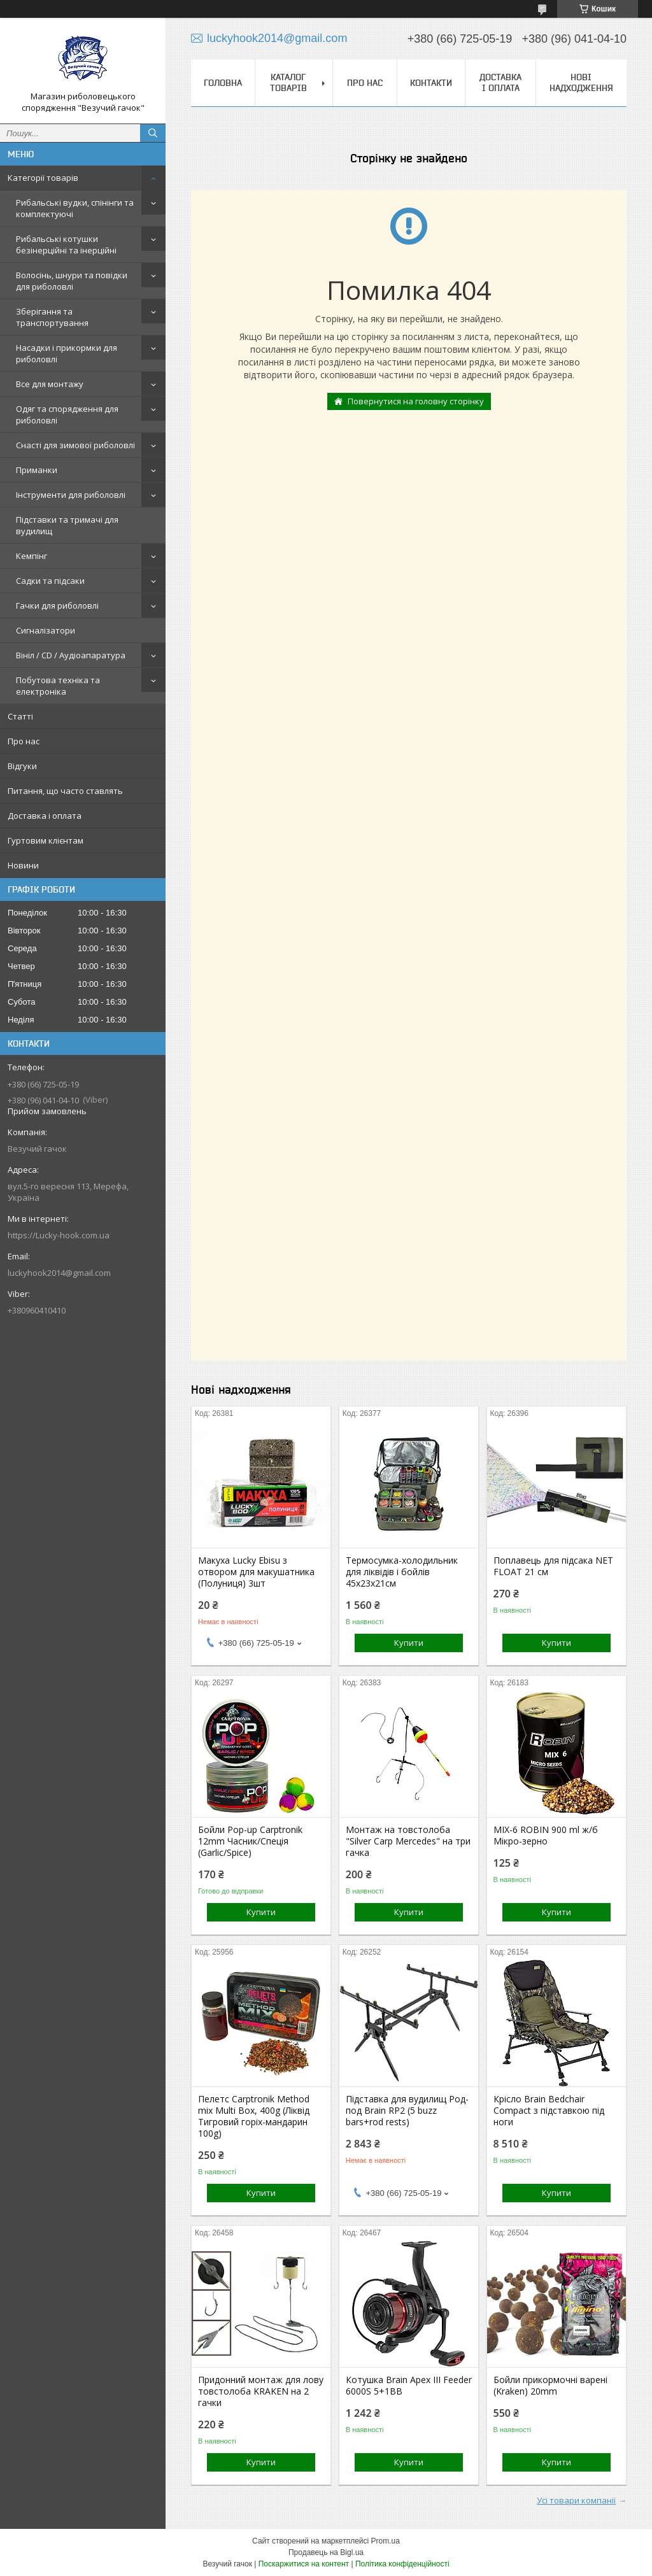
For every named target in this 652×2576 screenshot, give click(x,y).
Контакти (431, 83)
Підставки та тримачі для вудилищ (67, 525)
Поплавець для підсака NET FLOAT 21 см (553, 1566)
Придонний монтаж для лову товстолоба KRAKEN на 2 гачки (260, 2391)
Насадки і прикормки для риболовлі (66, 353)
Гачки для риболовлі (57, 605)
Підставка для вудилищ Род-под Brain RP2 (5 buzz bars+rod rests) (407, 2110)
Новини (23, 865)
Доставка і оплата (45, 815)
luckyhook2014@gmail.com (59, 1272)
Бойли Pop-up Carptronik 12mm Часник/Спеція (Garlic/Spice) (250, 1841)
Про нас (23, 741)
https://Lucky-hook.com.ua (59, 1235)
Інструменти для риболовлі (70, 494)
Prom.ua (385, 2541)
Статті (20, 716)
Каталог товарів (288, 82)
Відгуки (22, 766)
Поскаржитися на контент (304, 2563)
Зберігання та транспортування (52, 317)
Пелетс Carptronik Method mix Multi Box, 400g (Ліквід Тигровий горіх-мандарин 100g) (253, 2116)
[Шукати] (153, 133)
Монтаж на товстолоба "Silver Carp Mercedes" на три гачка (408, 1841)
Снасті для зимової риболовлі (75, 445)
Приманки (36, 470)
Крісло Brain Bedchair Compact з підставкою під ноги (548, 2110)
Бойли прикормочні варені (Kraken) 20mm (550, 2385)
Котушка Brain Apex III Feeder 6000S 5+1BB (409, 2385)
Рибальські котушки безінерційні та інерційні (66, 244)
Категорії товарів (43, 177)
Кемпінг (31, 556)
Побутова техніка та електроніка (58, 685)
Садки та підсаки (50, 580)
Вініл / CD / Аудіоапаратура (70, 655)
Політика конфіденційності (402, 2563)
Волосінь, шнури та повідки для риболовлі (71, 280)
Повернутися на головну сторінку (416, 401)
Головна (223, 83)
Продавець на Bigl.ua (326, 2552)
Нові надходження (581, 82)
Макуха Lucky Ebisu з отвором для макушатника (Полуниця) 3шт (256, 1572)
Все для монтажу (49, 384)
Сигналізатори (45, 630)
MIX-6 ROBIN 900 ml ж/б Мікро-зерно (545, 1835)
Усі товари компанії (576, 2500)
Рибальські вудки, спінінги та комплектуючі (75, 208)
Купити (408, 1642)
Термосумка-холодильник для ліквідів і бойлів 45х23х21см (402, 1572)
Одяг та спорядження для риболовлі (67, 414)
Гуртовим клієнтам (45, 840)
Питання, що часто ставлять (65, 790)
